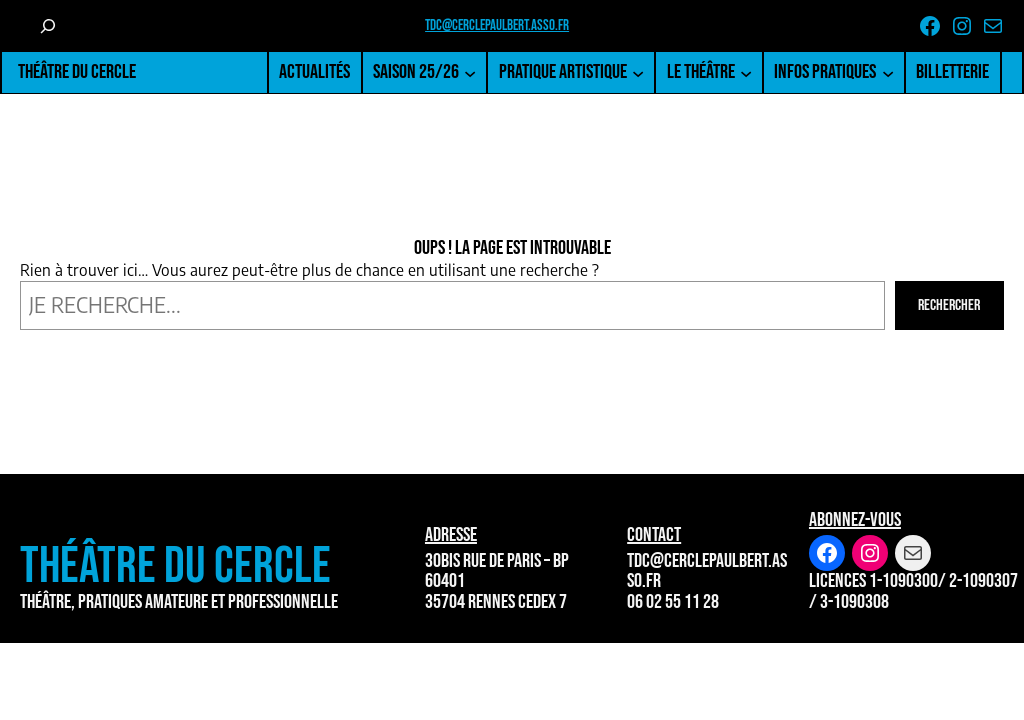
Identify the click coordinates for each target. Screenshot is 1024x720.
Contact (654, 535)
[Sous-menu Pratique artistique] (638, 72)
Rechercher (949, 305)
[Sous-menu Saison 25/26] (470, 72)
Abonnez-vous (855, 520)
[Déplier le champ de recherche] (47, 26)
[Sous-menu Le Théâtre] (746, 72)
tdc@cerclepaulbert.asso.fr (497, 25)
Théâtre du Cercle (77, 72)
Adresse (451, 535)
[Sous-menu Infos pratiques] (888, 72)
